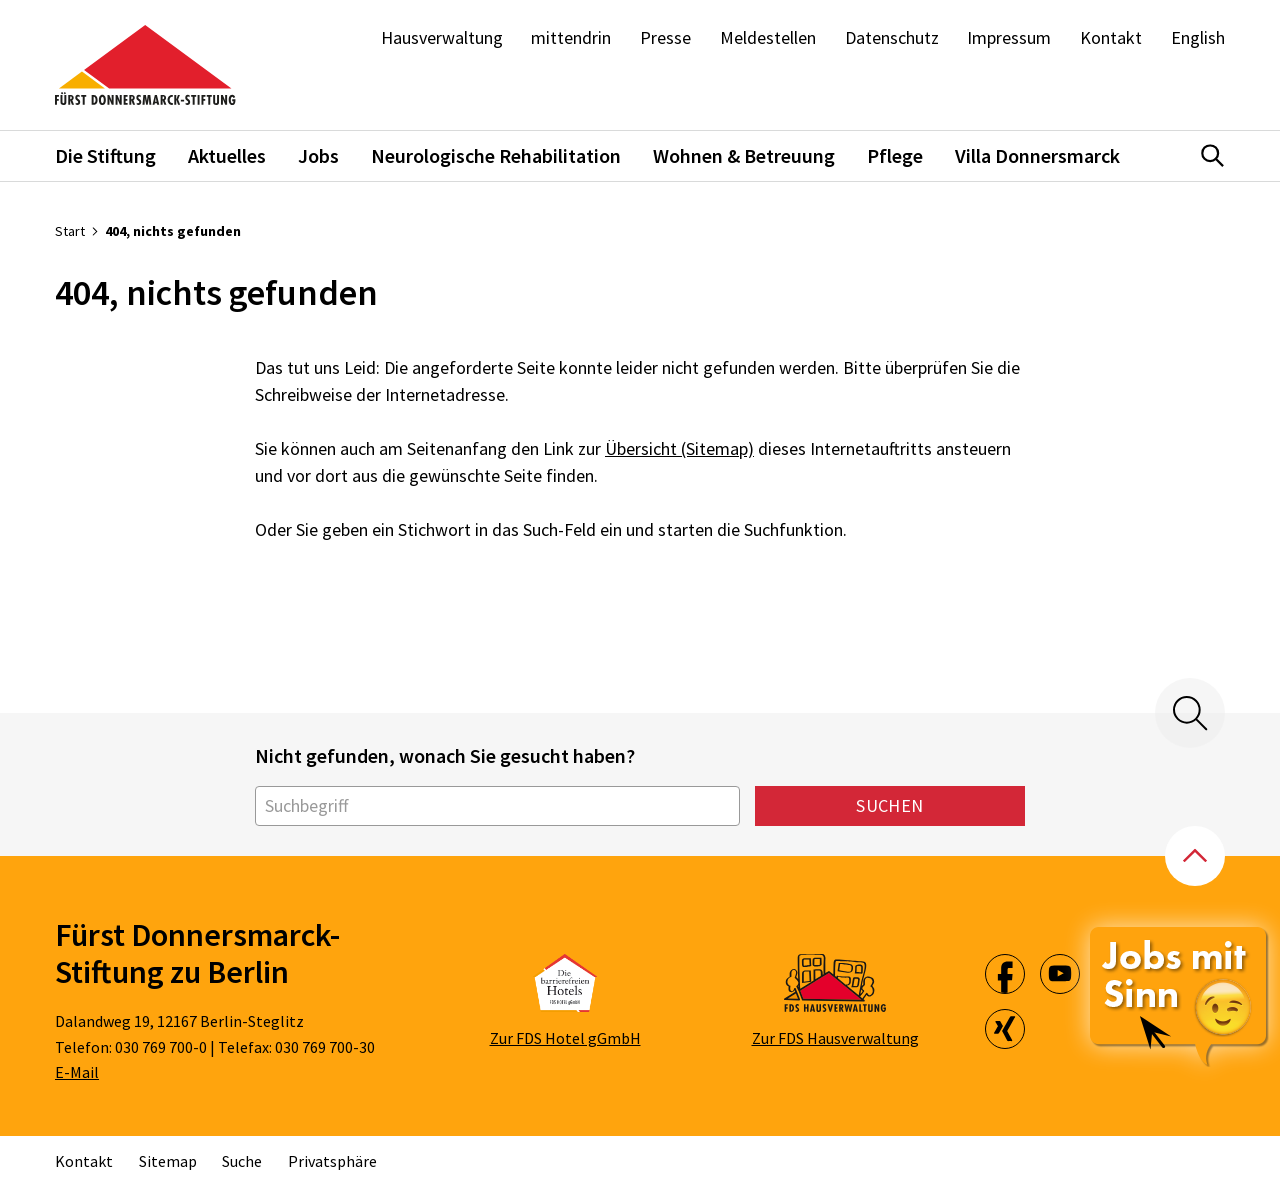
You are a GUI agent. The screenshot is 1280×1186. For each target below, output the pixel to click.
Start (70, 231)
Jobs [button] (318, 155)
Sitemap (168, 1161)
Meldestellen (768, 37)
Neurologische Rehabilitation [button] (496, 155)
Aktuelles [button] (227, 155)
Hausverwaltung (442, 37)
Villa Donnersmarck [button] (1037, 155)
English (1198, 37)
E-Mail (77, 1072)
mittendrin (571, 37)
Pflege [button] (895, 155)
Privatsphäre (332, 1161)
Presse (665, 37)
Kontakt (1111, 37)
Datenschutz (892, 37)
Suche (242, 1161)
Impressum (1009, 37)
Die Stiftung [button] (105, 155)
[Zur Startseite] (145, 65)
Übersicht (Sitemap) (679, 448)
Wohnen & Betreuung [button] (744, 155)
